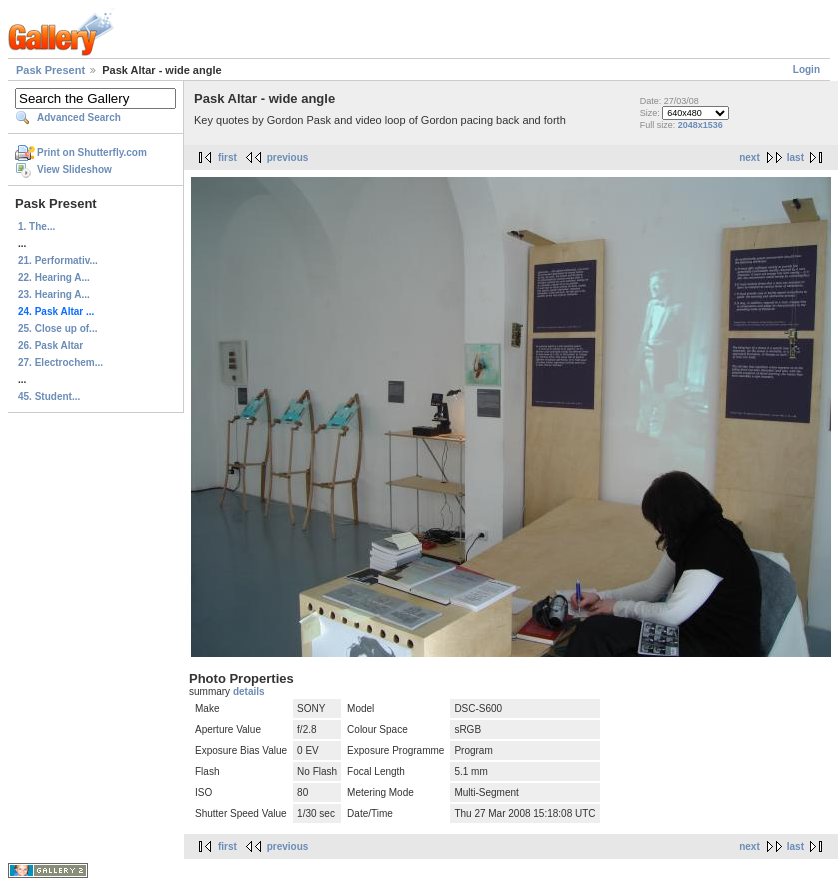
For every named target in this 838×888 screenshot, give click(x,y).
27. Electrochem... (60, 362)
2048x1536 (700, 125)
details (249, 691)
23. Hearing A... (54, 294)
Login (806, 69)
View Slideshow (74, 169)
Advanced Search (79, 117)
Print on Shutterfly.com (92, 152)
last (795, 157)
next (749, 157)
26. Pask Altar (50, 345)
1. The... (36, 226)
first (227, 157)
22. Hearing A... (54, 277)
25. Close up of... (57, 328)
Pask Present (50, 70)
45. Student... (49, 396)
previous (288, 157)
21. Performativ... (58, 260)
